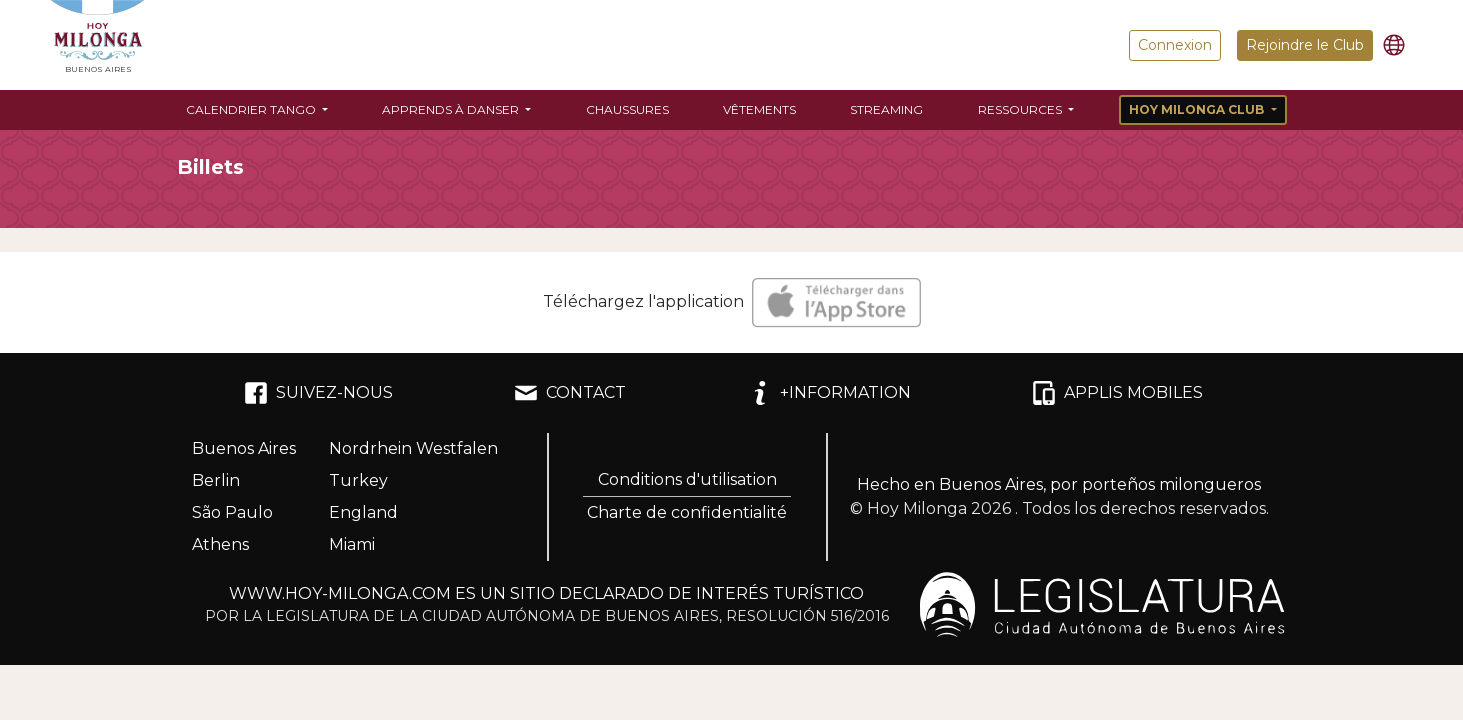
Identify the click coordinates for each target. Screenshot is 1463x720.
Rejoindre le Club (1305, 45)
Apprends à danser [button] (452, 109)
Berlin (216, 480)
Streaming (886, 109)
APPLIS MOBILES (1117, 393)
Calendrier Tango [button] (252, 109)
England (363, 512)
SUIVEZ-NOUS (318, 393)
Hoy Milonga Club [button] (1198, 109)
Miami (352, 544)
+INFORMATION (829, 393)
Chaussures (627, 109)
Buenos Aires (244, 448)
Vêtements (759, 109)
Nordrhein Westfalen (413, 448)
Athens (220, 544)
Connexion (1175, 45)
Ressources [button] (1021, 109)
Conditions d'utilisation (687, 479)
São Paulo (232, 512)
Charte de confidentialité (687, 512)
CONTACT (570, 393)
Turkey (358, 480)
